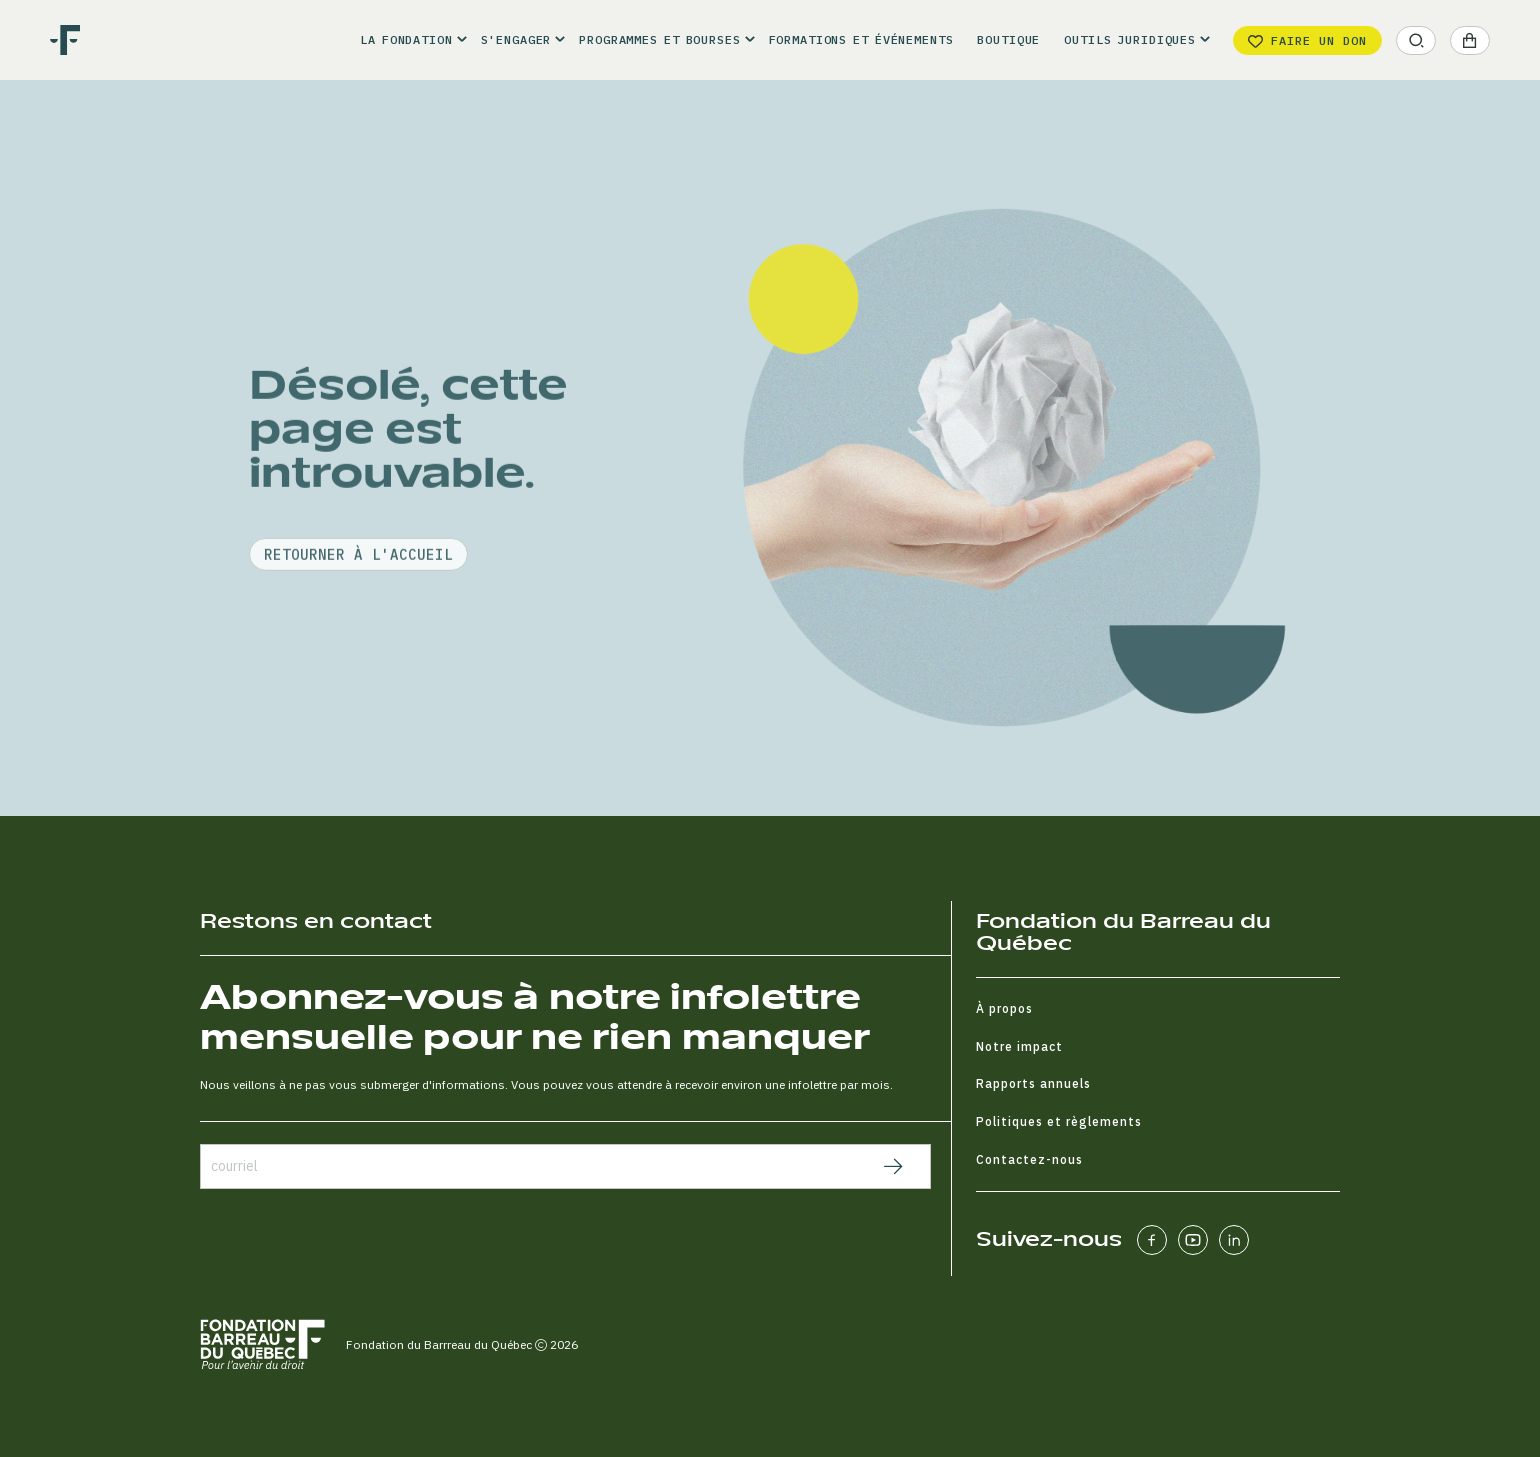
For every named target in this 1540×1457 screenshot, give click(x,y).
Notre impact (1019, 1046)
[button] (408, 40)
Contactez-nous (1029, 1159)
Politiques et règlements (1059, 1121)
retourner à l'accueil (358, 609)
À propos (1004, 1008)
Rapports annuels (1033, 1083)
